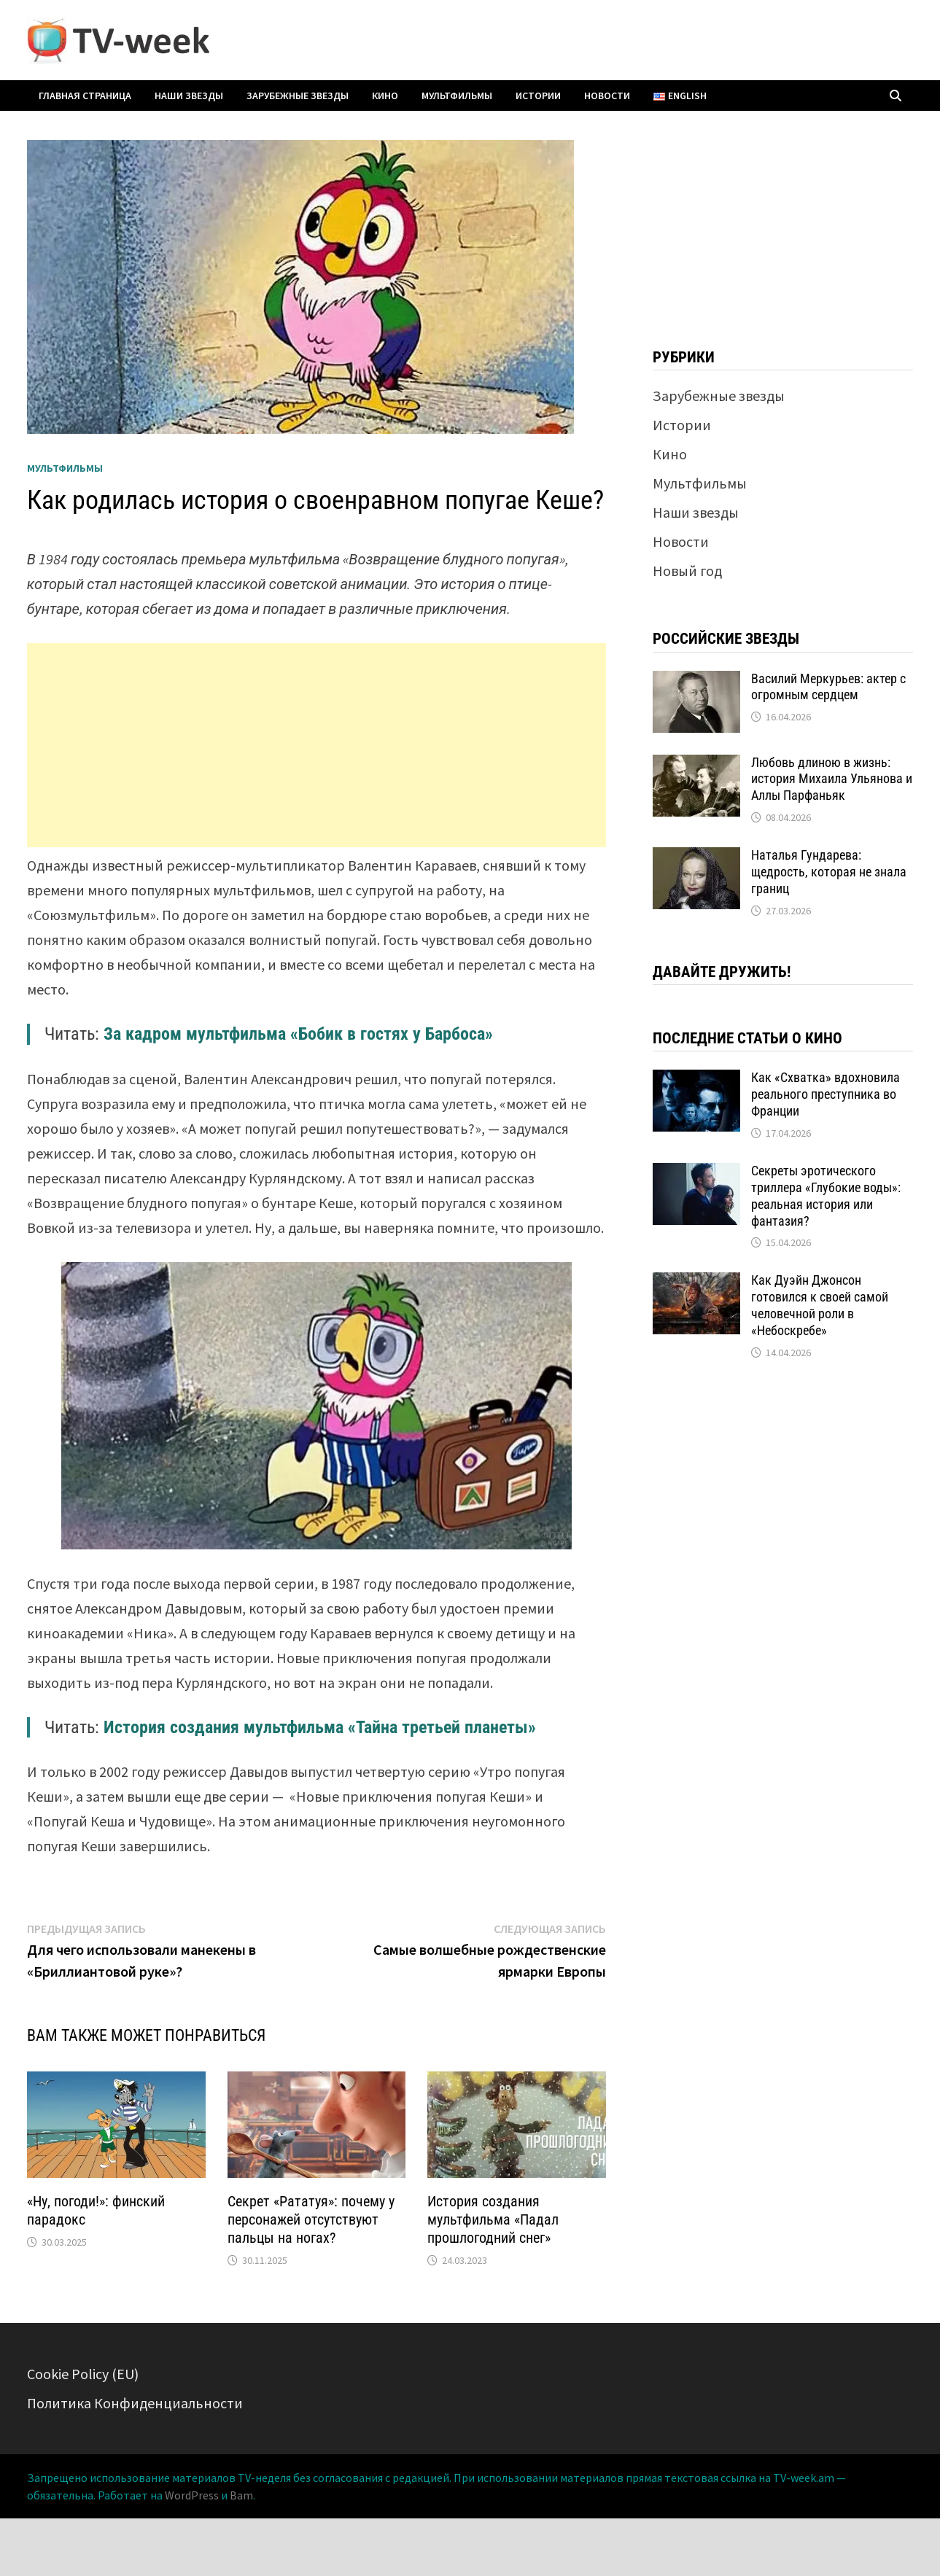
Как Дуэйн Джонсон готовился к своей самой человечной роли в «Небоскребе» (819, 1305)
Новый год (687, 570)
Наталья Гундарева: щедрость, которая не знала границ (828, 871)
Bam (241, 2495)
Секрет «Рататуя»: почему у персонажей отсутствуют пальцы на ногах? (311, 2219)
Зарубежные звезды (297, 95)
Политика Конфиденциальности (135, 2403)
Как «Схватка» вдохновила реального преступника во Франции (825, 1094)
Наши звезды (189, 95)
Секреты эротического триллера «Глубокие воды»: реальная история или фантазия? (826, 1196)
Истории (538, 95)
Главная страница (85, 95)
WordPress (192, 2495)
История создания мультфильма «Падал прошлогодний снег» (493, 2219)
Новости (607, 95)
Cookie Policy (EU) (83, 2374)
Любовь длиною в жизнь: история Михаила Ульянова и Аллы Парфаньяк (831, 779)
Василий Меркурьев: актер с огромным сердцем (828, 687)
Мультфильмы (457, 95)
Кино (385, 95)
